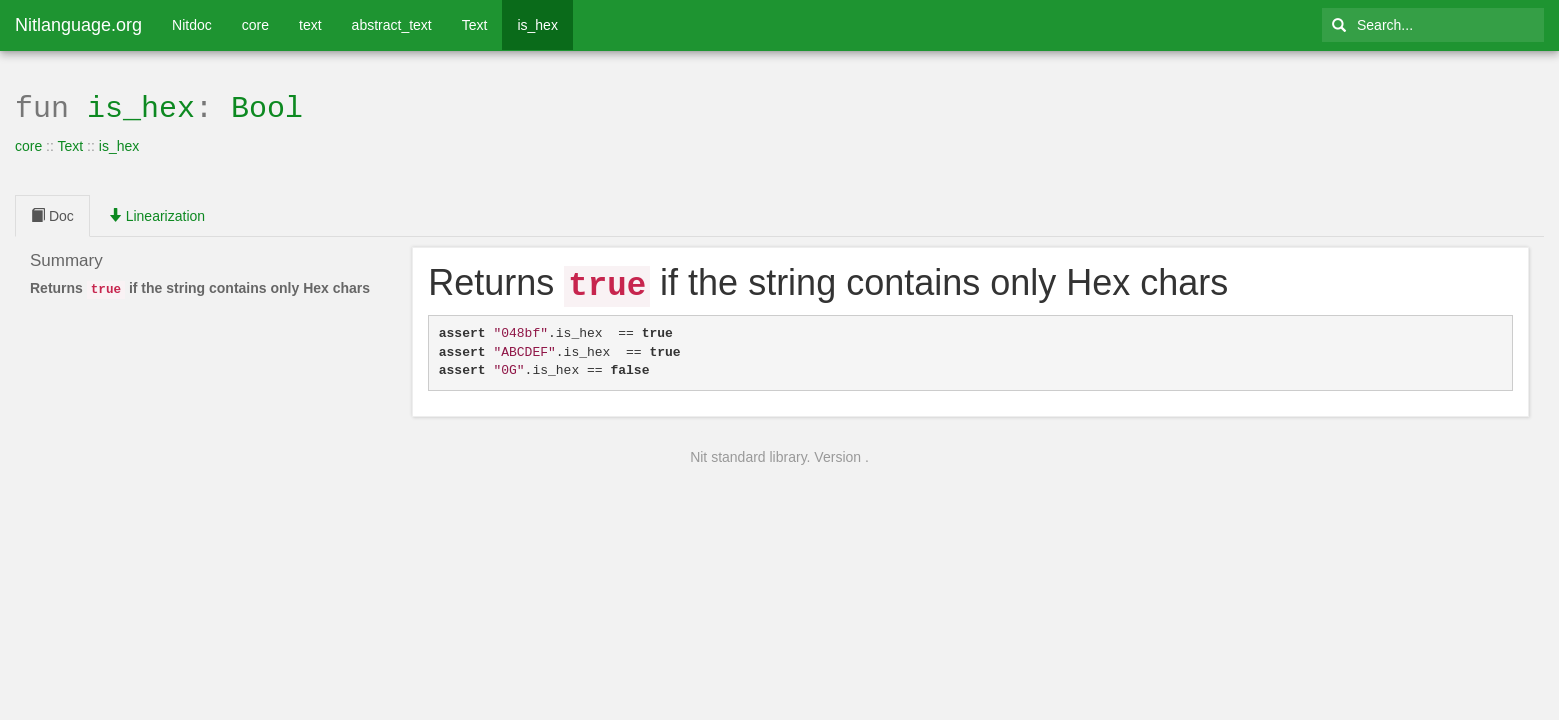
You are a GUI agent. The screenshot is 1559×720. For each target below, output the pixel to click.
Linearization (156, 214)
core (255, 25)
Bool (267, 106)
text (310, 25)
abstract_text (392, 25)
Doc (52, 214)
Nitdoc (192, 25)
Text (475, 25)
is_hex (537, 25)
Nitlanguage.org (78, 25)
